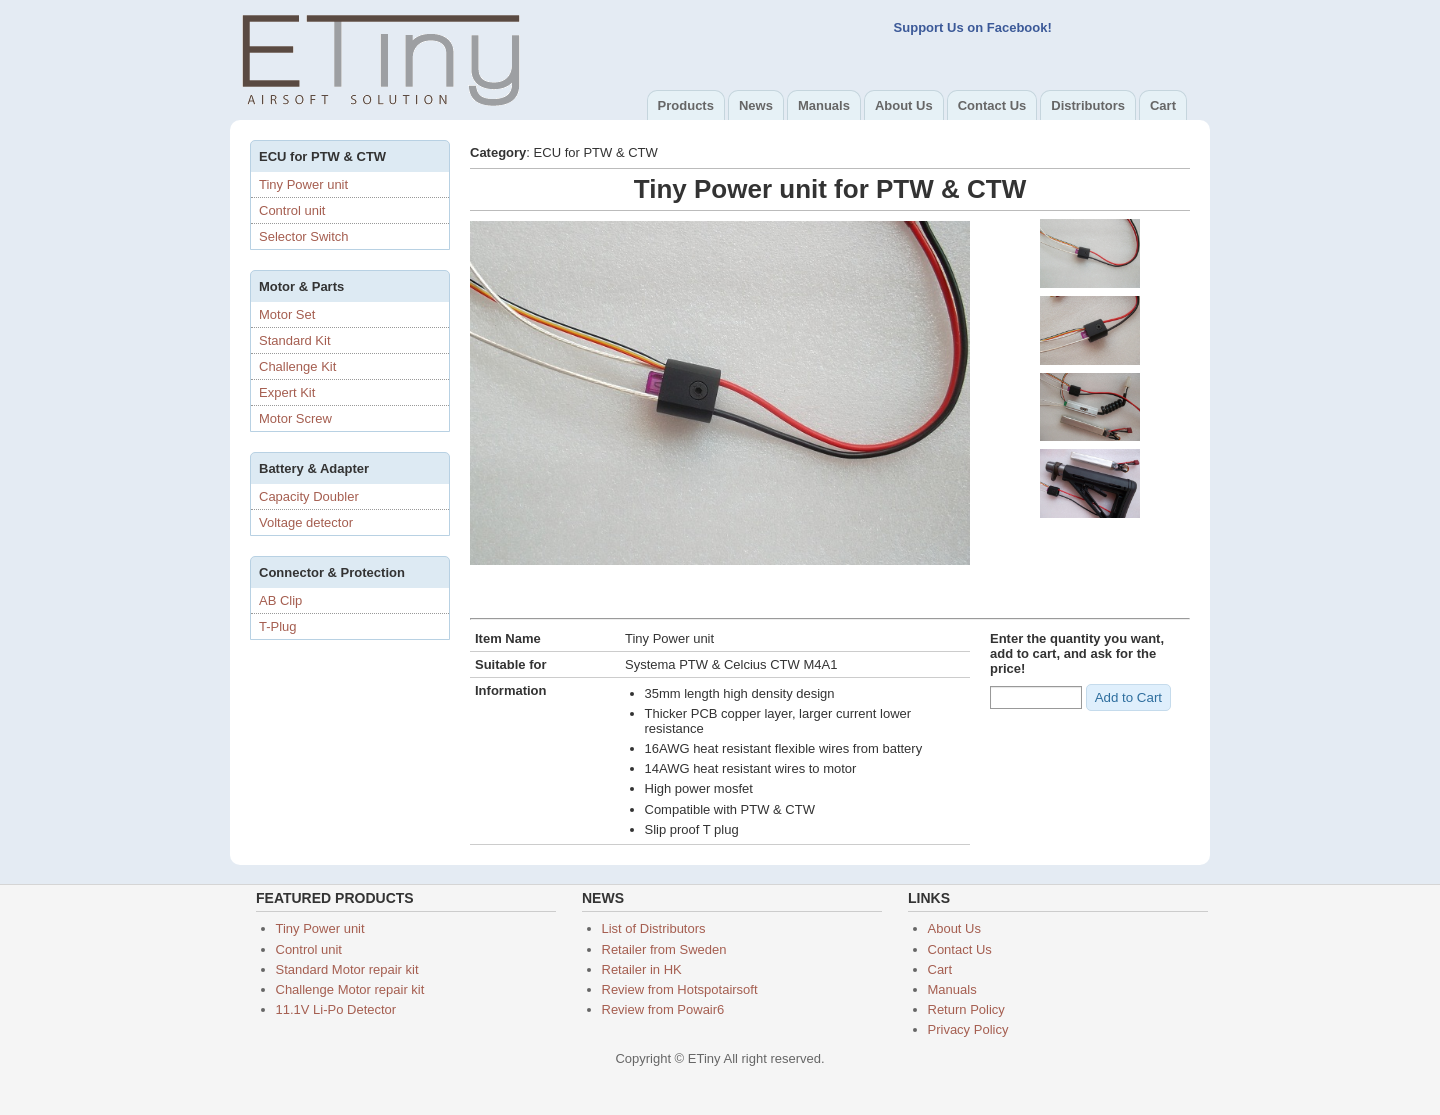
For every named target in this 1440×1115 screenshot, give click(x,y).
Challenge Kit (297, 366)
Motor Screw (295, 418)
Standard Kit (295, 340)
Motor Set (287, 314)
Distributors (1088, 105)
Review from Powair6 (663, 1009)
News (756, 105)
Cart (1163, 105)
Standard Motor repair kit (347, 969)
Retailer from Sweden (664, 949)
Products (686, 105)
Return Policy (966, 1009)
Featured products (335, 898)
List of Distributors (654, 928)
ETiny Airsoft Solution (381, 58)
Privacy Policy (968, 1029)
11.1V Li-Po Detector (336, 1009)
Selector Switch (304, 236)
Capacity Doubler (309, 496)
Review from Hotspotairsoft (680, 989)
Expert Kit (287, 392)
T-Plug (278, 626)
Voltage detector (306, 522)
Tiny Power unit (303, 184)
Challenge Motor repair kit (350, 989)
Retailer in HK (642, 969)
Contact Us (992, 105)
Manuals (824, 105)
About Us (904, 105)
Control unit (292, 210)
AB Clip (280, 600)
